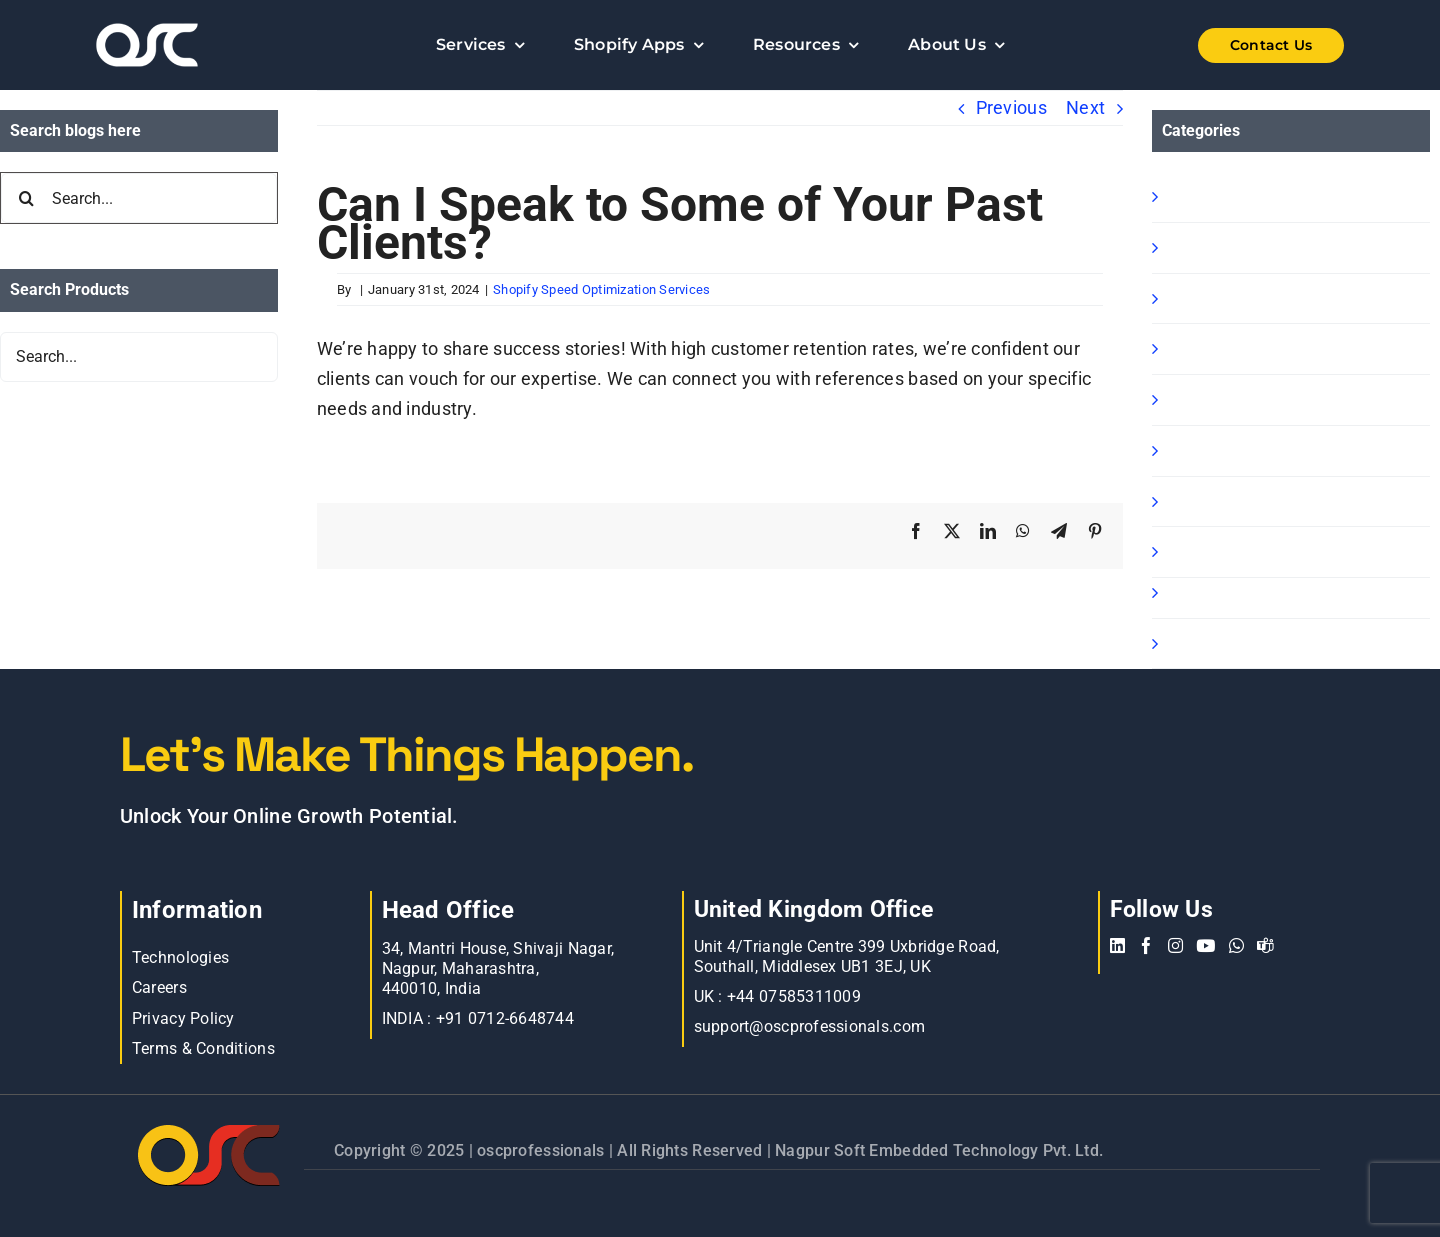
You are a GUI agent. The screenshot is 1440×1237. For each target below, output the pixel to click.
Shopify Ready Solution (1258, 348)
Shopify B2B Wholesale (1258, 298)
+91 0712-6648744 (505, 1018)
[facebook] (1146, 945)
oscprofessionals (543, 1150)
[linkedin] (1117, 945)
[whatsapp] (1236, 945)
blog (1182, 501)
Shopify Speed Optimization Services (601, 289)
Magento (1201, 450)
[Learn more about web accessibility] (200, 45)
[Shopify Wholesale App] (1240, 45)
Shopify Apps (1218, 247)
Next (1085, 107)
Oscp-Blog (1205, 643)
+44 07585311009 (794, 996)
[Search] (26, 198)
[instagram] (1175, 945)
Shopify (1195, 196)
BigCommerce (1222, 592)
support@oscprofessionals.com (810, 1026)
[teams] (1265, 945)
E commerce (1217, 551)
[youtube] (1205, 945)
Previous (1011, 107)
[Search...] (139, 198)
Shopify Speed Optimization (1277, 399)
